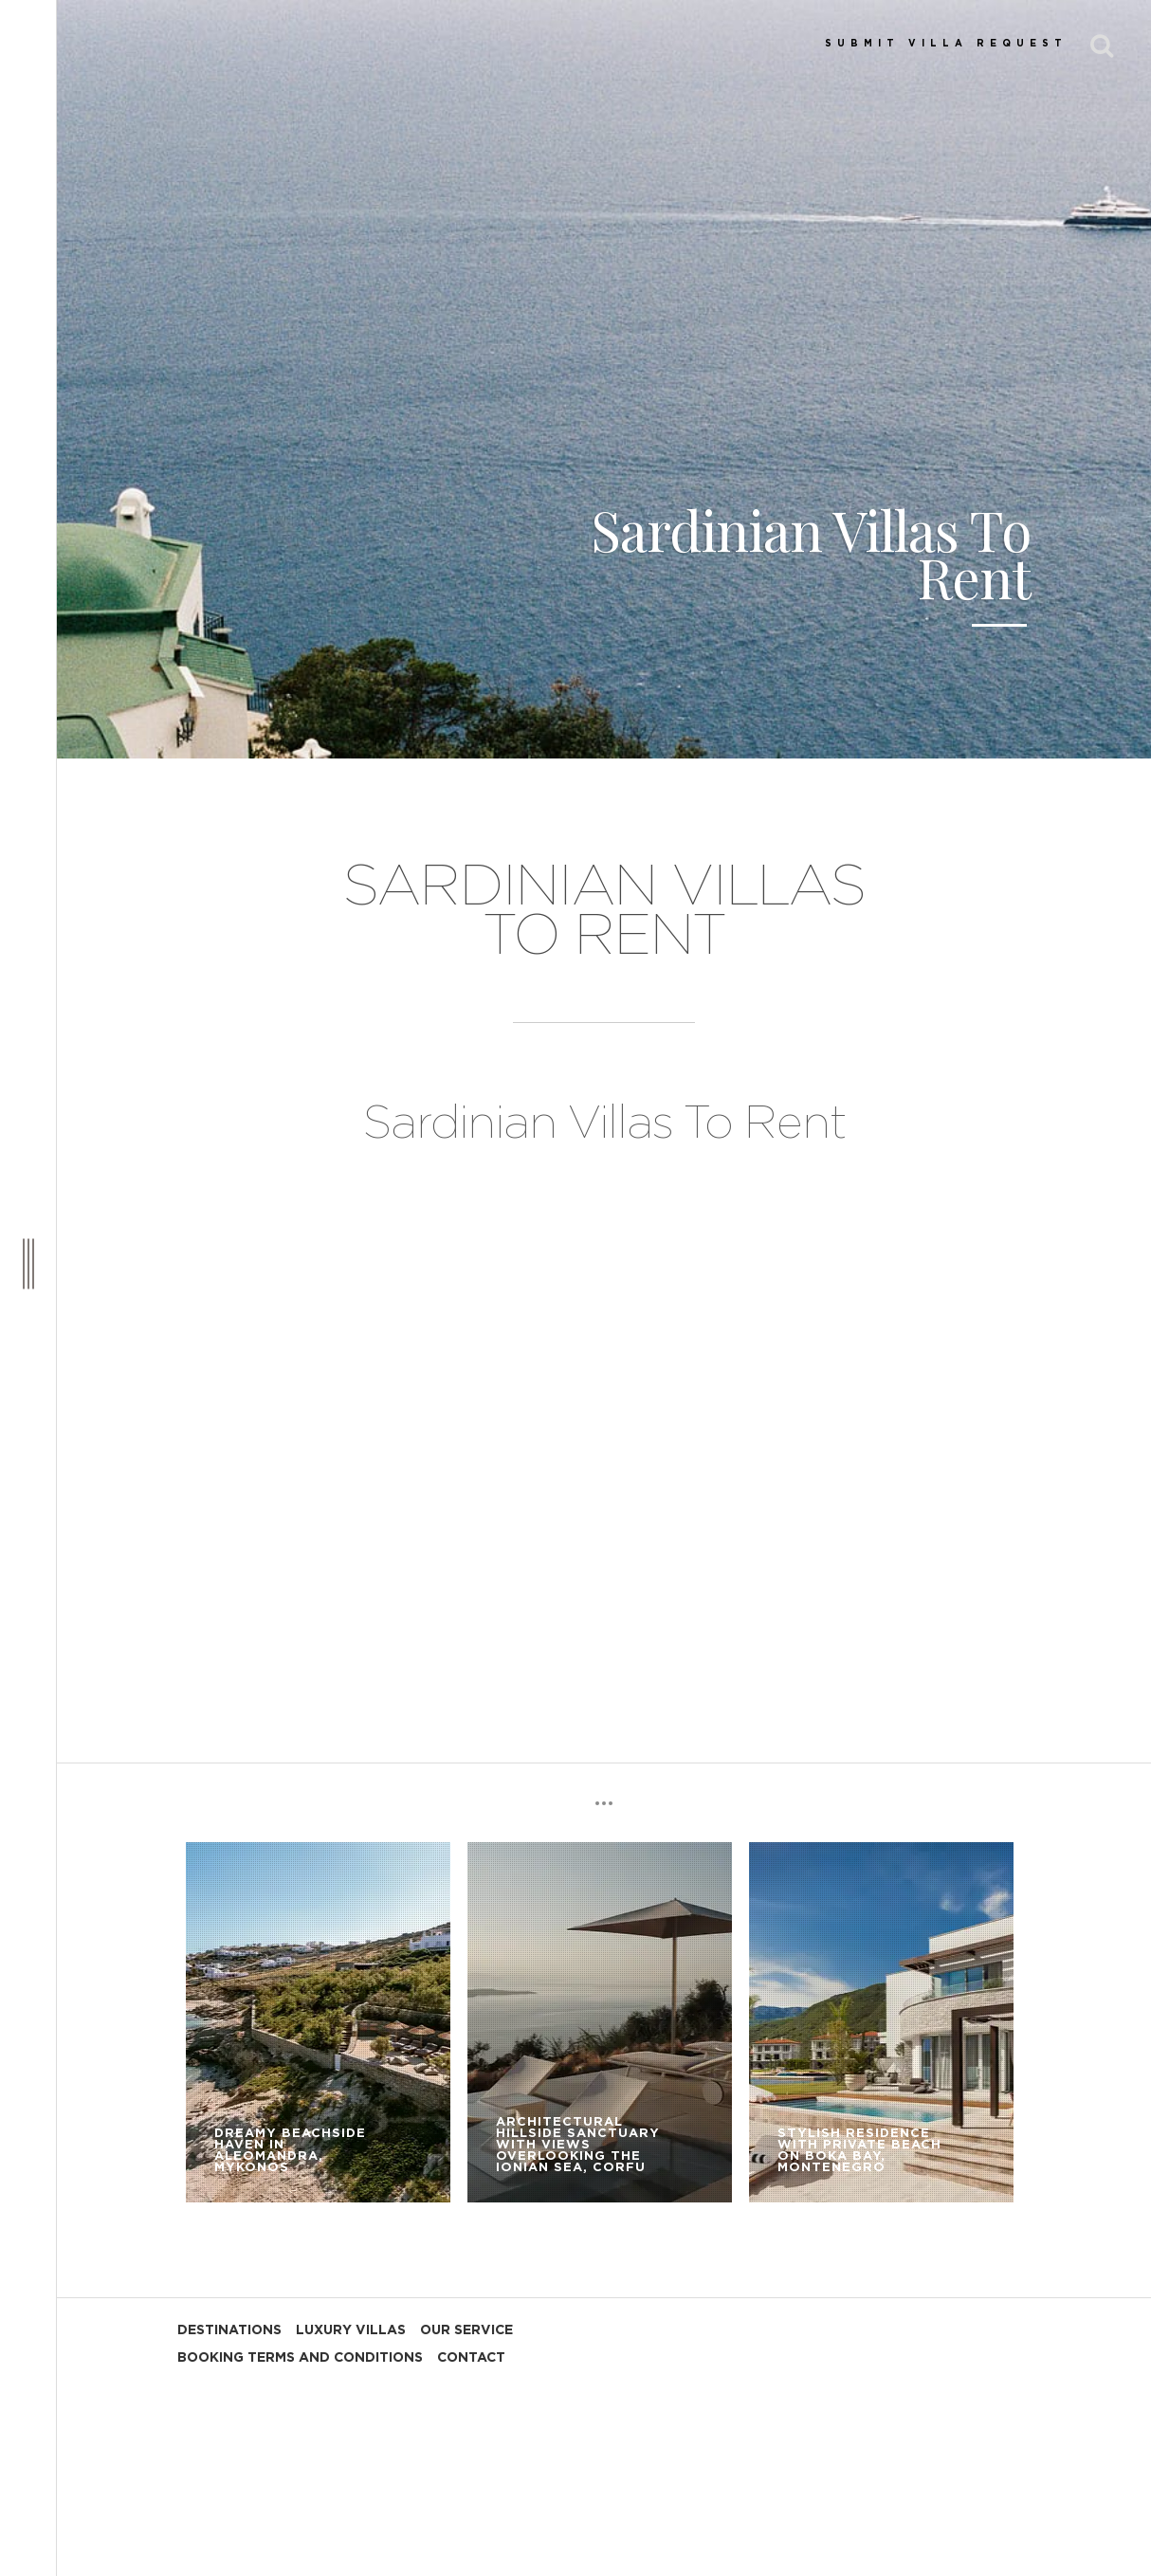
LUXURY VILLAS (351, 2330)
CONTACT (471, 2358)
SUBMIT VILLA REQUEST (946, 43)
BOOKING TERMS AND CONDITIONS (300, 2358)
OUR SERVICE (466, 2330)
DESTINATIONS (229, 2330)
